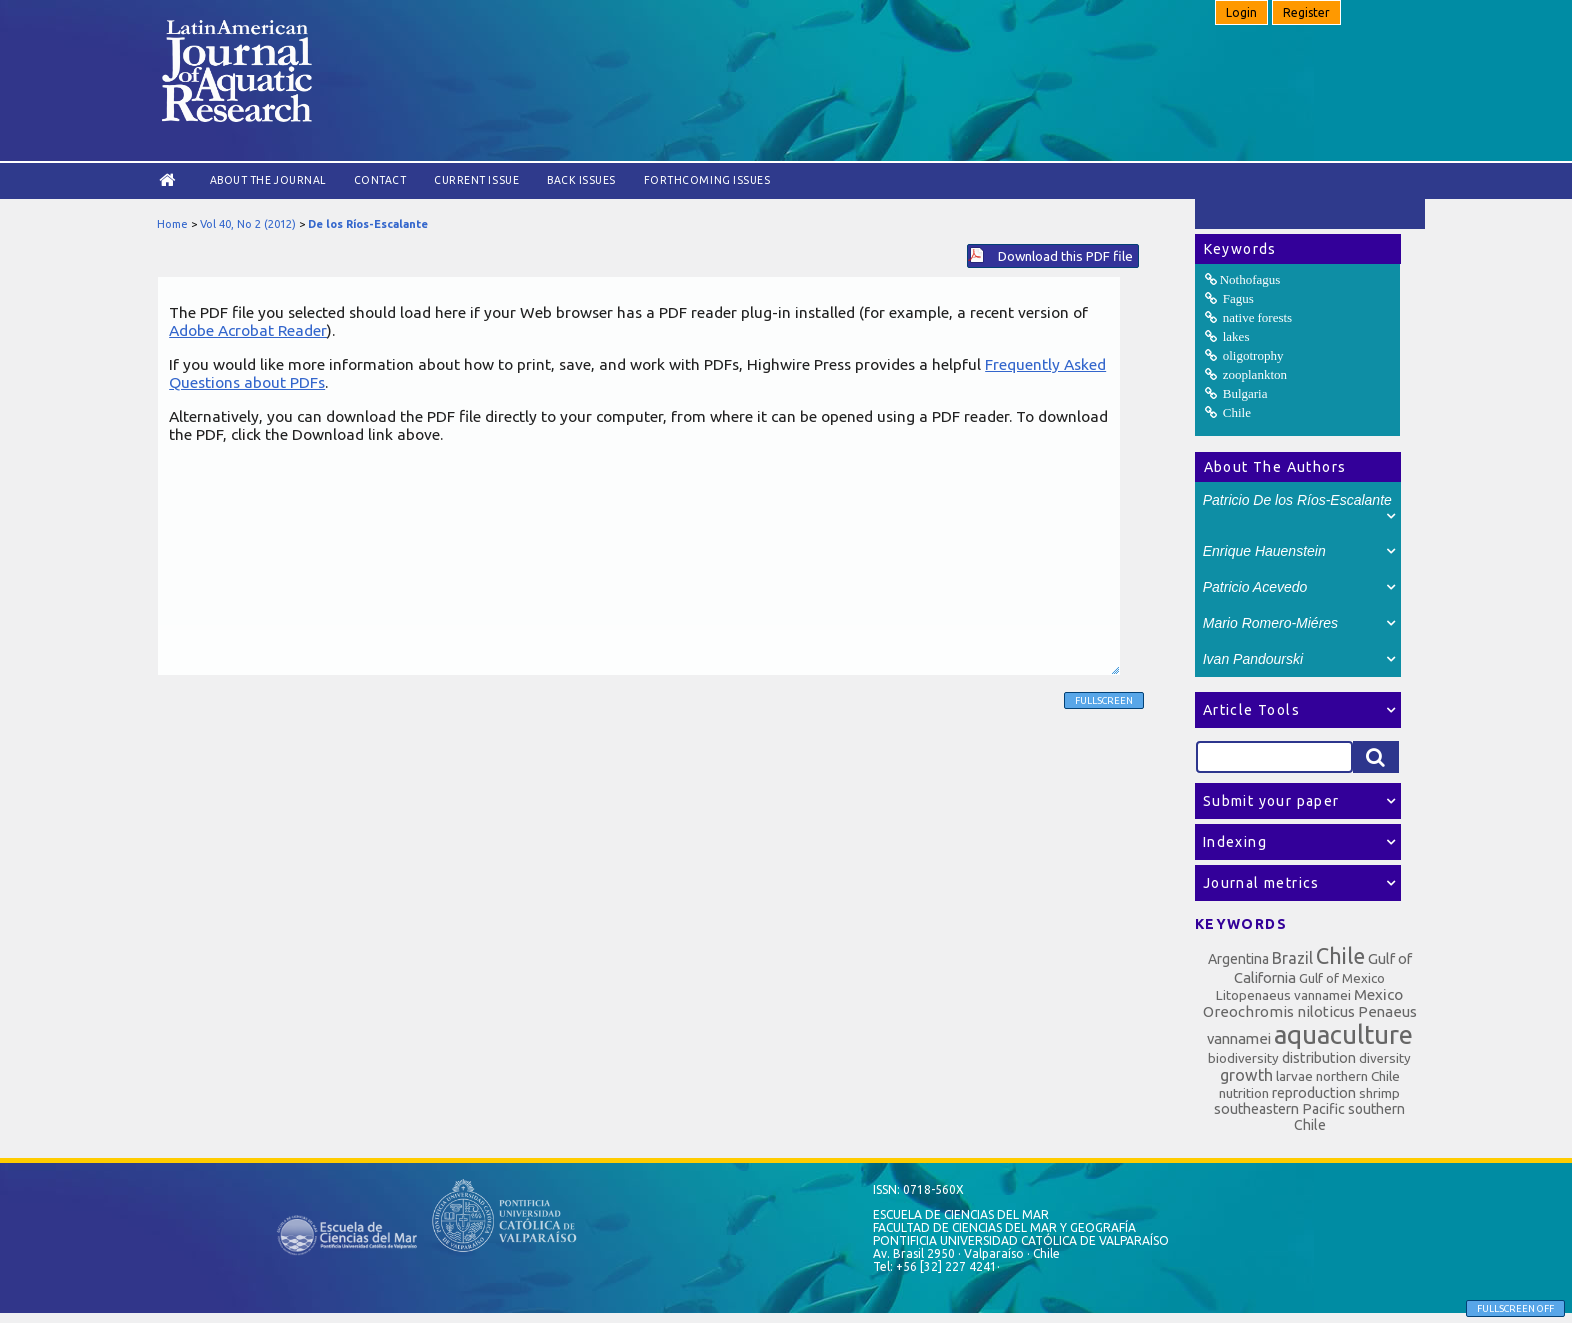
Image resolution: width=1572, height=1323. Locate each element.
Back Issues (581, 180)
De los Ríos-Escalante (368, 224)
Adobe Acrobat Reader (248, 330)
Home (172, 224)
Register (1306, 12)
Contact (380, 180)
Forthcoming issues (707, 180)
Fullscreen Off (1515, 1308)
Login (1241, 12)
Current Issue (476, 180)
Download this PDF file (1065, 256)
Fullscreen (1104, 700)
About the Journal (268, 180)
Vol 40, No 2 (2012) (248, 224)
